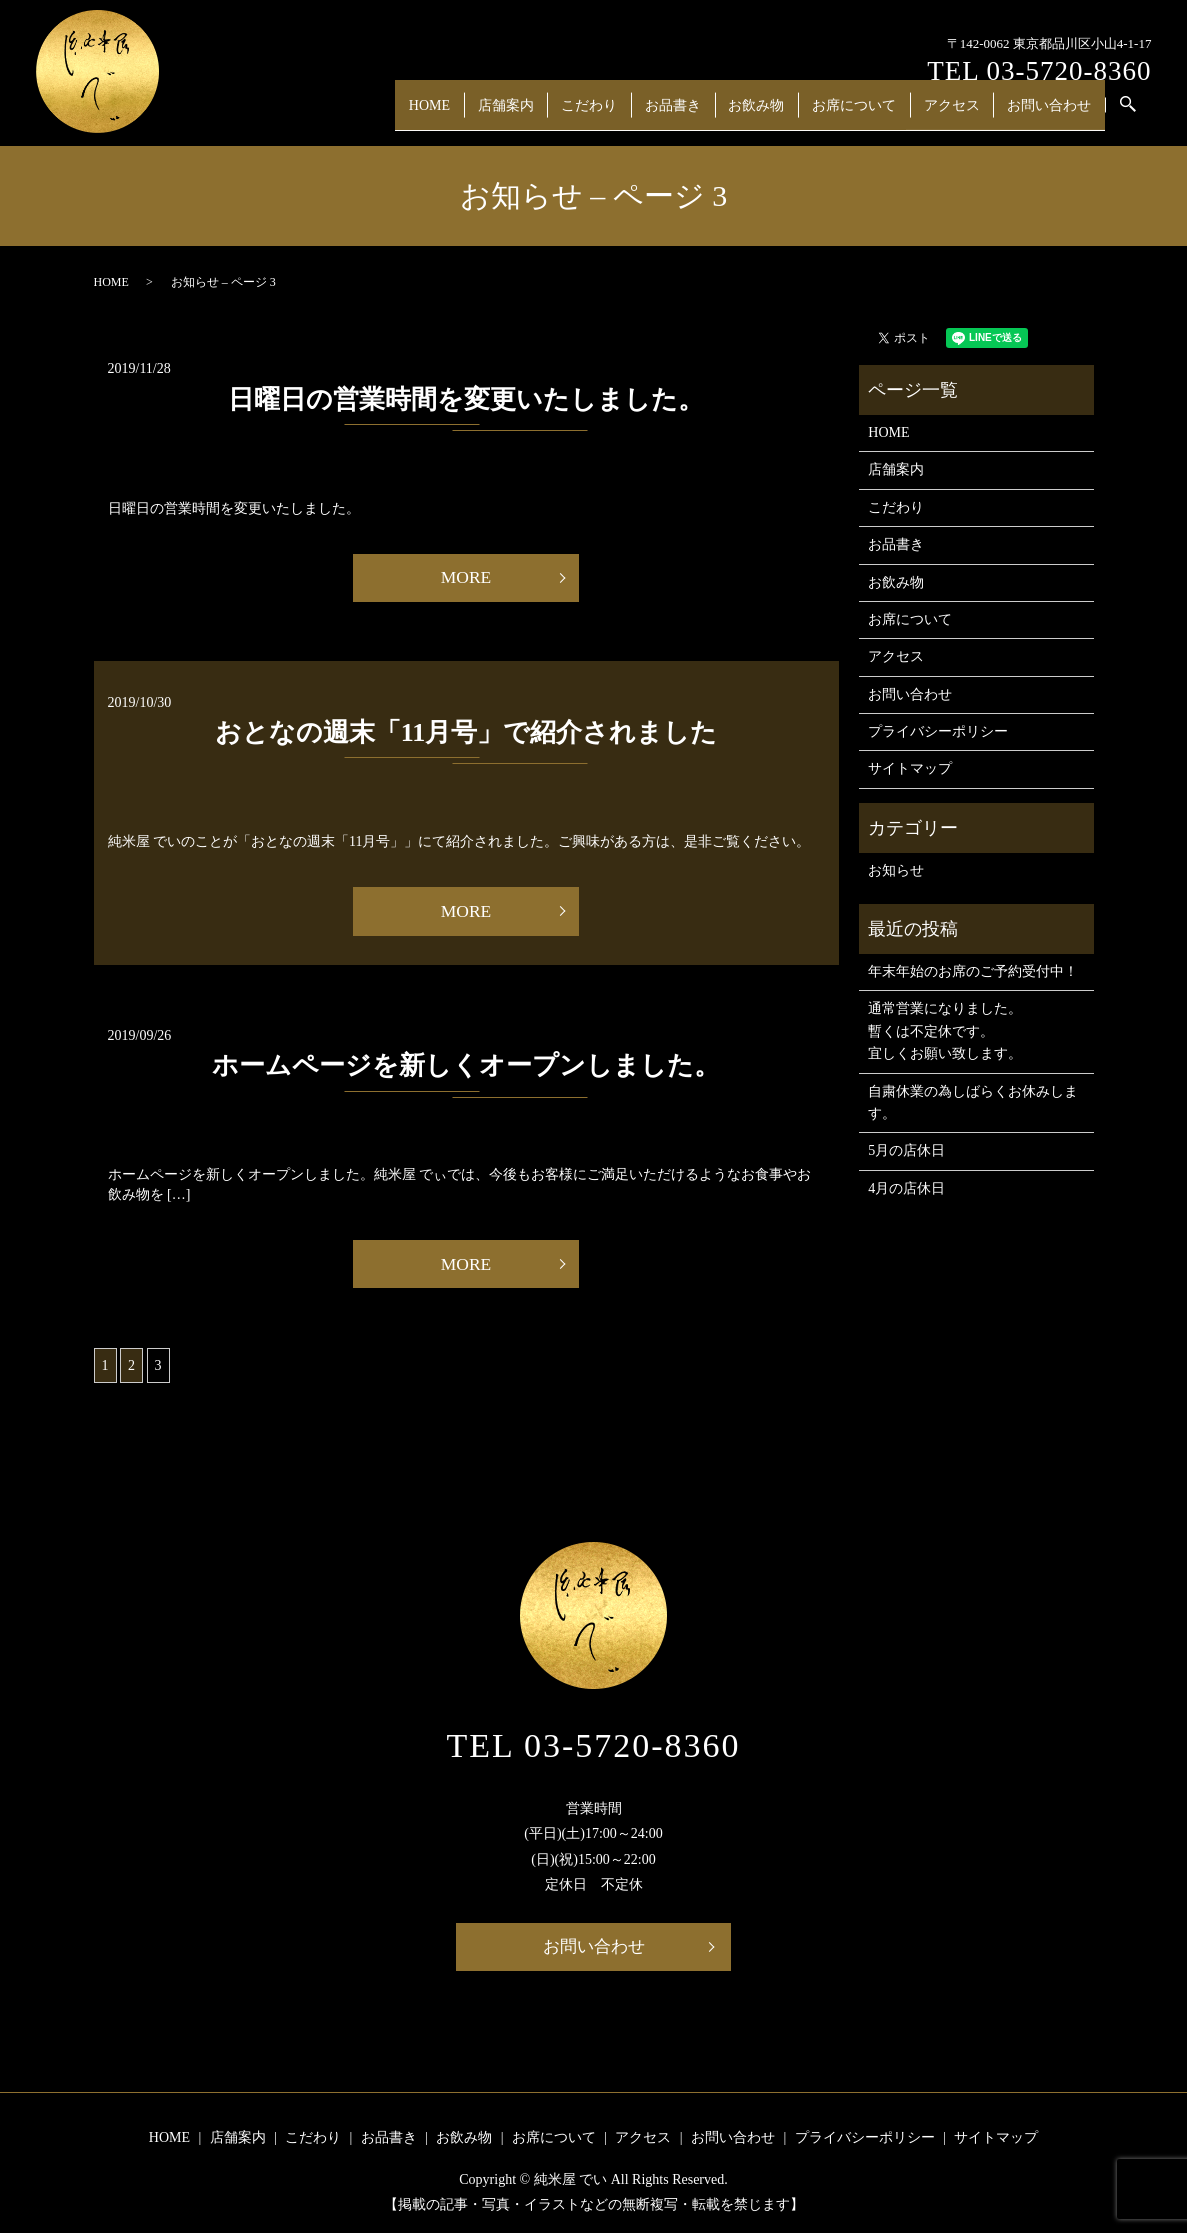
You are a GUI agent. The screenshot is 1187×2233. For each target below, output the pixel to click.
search (1142, 115)
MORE (466, 578)
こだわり (616, 113)
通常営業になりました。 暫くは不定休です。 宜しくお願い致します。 (945, 1031)
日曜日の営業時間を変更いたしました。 (466, 399)
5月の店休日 (906, 1150)
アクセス (958, 113)
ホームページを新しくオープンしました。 (466, 1066)
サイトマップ (910, 768)
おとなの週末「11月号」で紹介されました (466, 733)
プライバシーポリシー (938, 731)
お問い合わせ (1051, 113)
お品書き (694, 113)
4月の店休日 (906, 1188)
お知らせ (896, 870)
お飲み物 (772, 113)
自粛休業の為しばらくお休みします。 (973, 1102)
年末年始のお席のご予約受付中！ (973, 971)
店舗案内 (538, 113)
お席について (865, 113)
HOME (468, 113)
